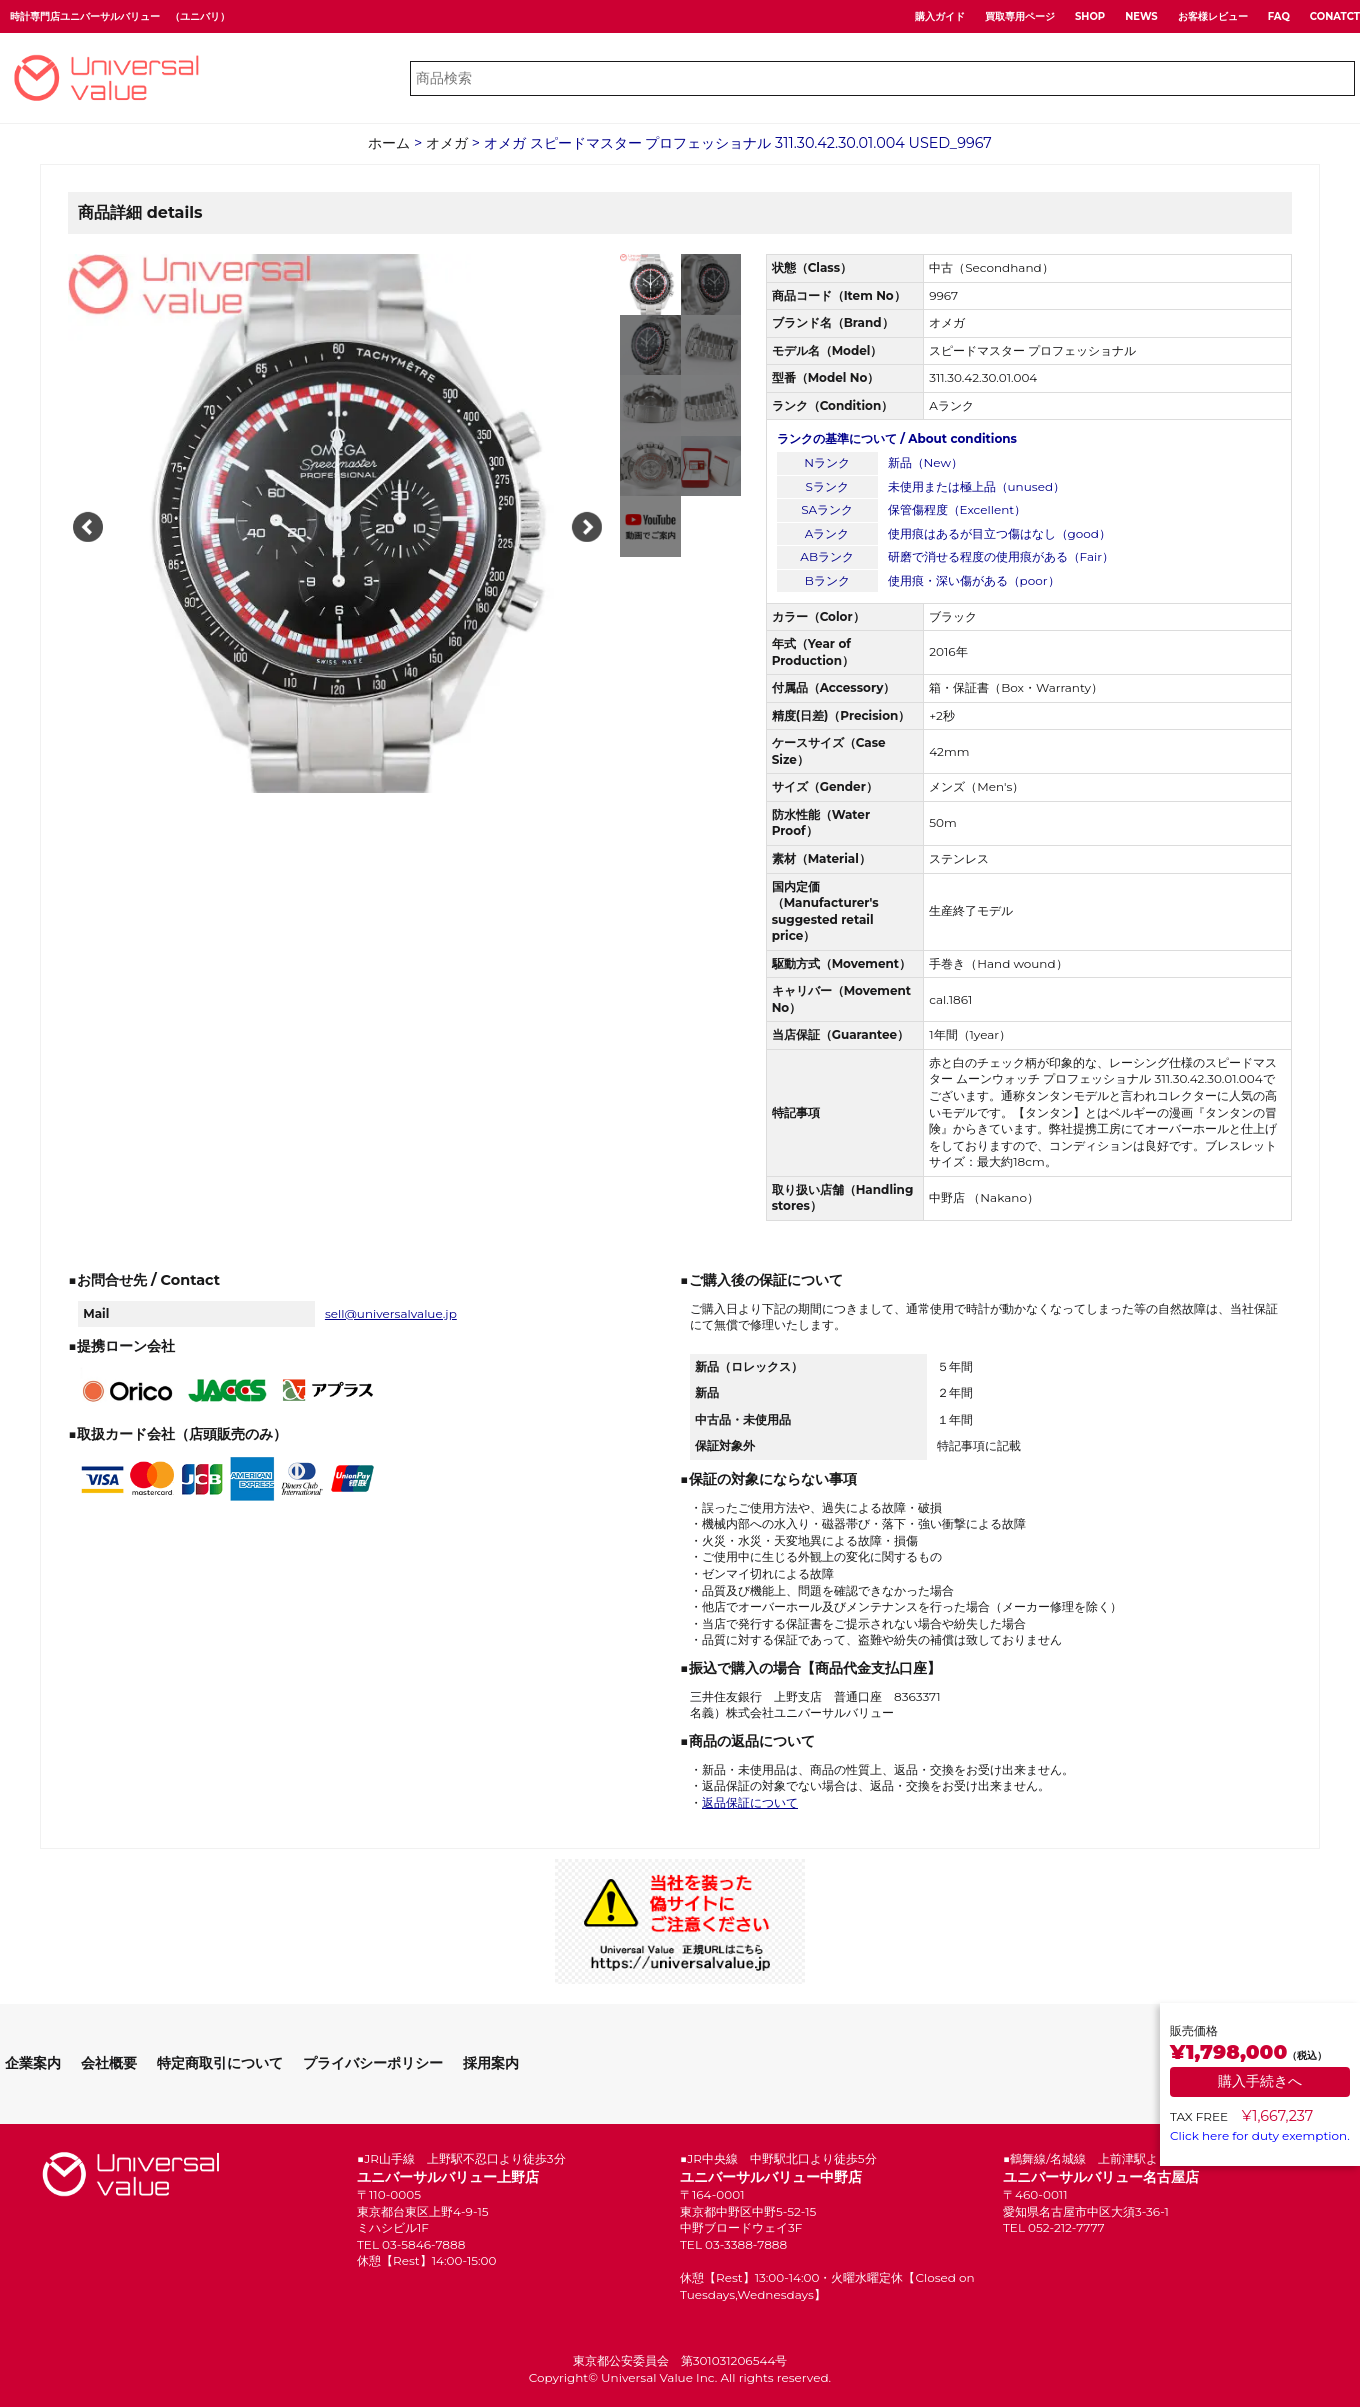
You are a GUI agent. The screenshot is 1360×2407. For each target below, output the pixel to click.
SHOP (1090, 16)
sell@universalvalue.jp (391, 1313)
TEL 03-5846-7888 (411, 2244)
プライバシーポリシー (373, 2063)
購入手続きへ (1260, 2081)
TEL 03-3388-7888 (733, 2244)
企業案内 (33, 2063)
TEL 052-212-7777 (1054, 2227)
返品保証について (750, 1802)
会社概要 (109, 2063)
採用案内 (491, 2063)
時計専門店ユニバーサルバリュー (85, 16)
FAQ (1279, 16)
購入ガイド (940, 16)
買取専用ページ (1020, 16)
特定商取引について (220, 2063)
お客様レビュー (1213, 16)
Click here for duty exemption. (1260, 2135)
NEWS (1141, 16)
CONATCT (1335, 16)
